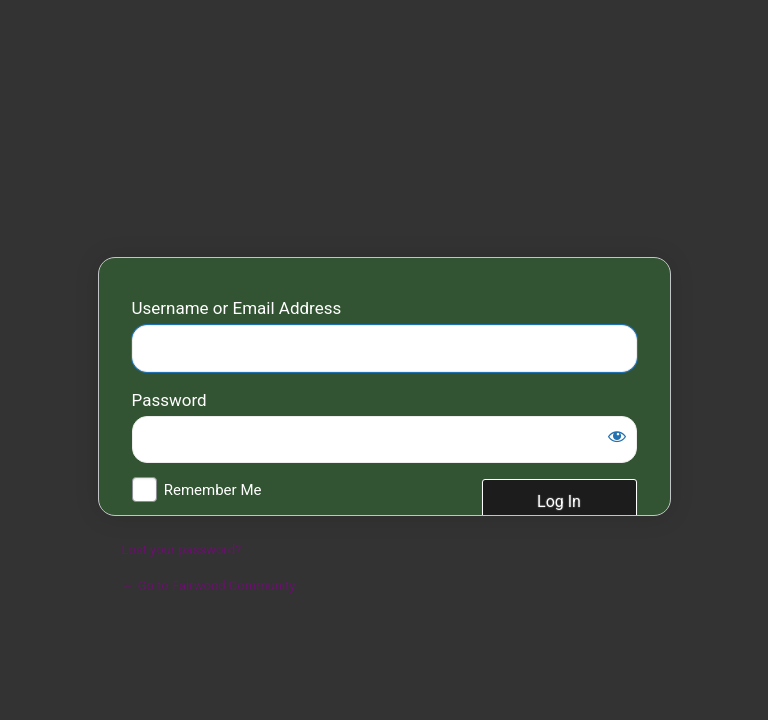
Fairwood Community (384, 135)
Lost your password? (182, 549)
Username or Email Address (237, 308)
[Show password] (617, 436)
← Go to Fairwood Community (209, 585)
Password (169, 400)
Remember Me (213, 490)
